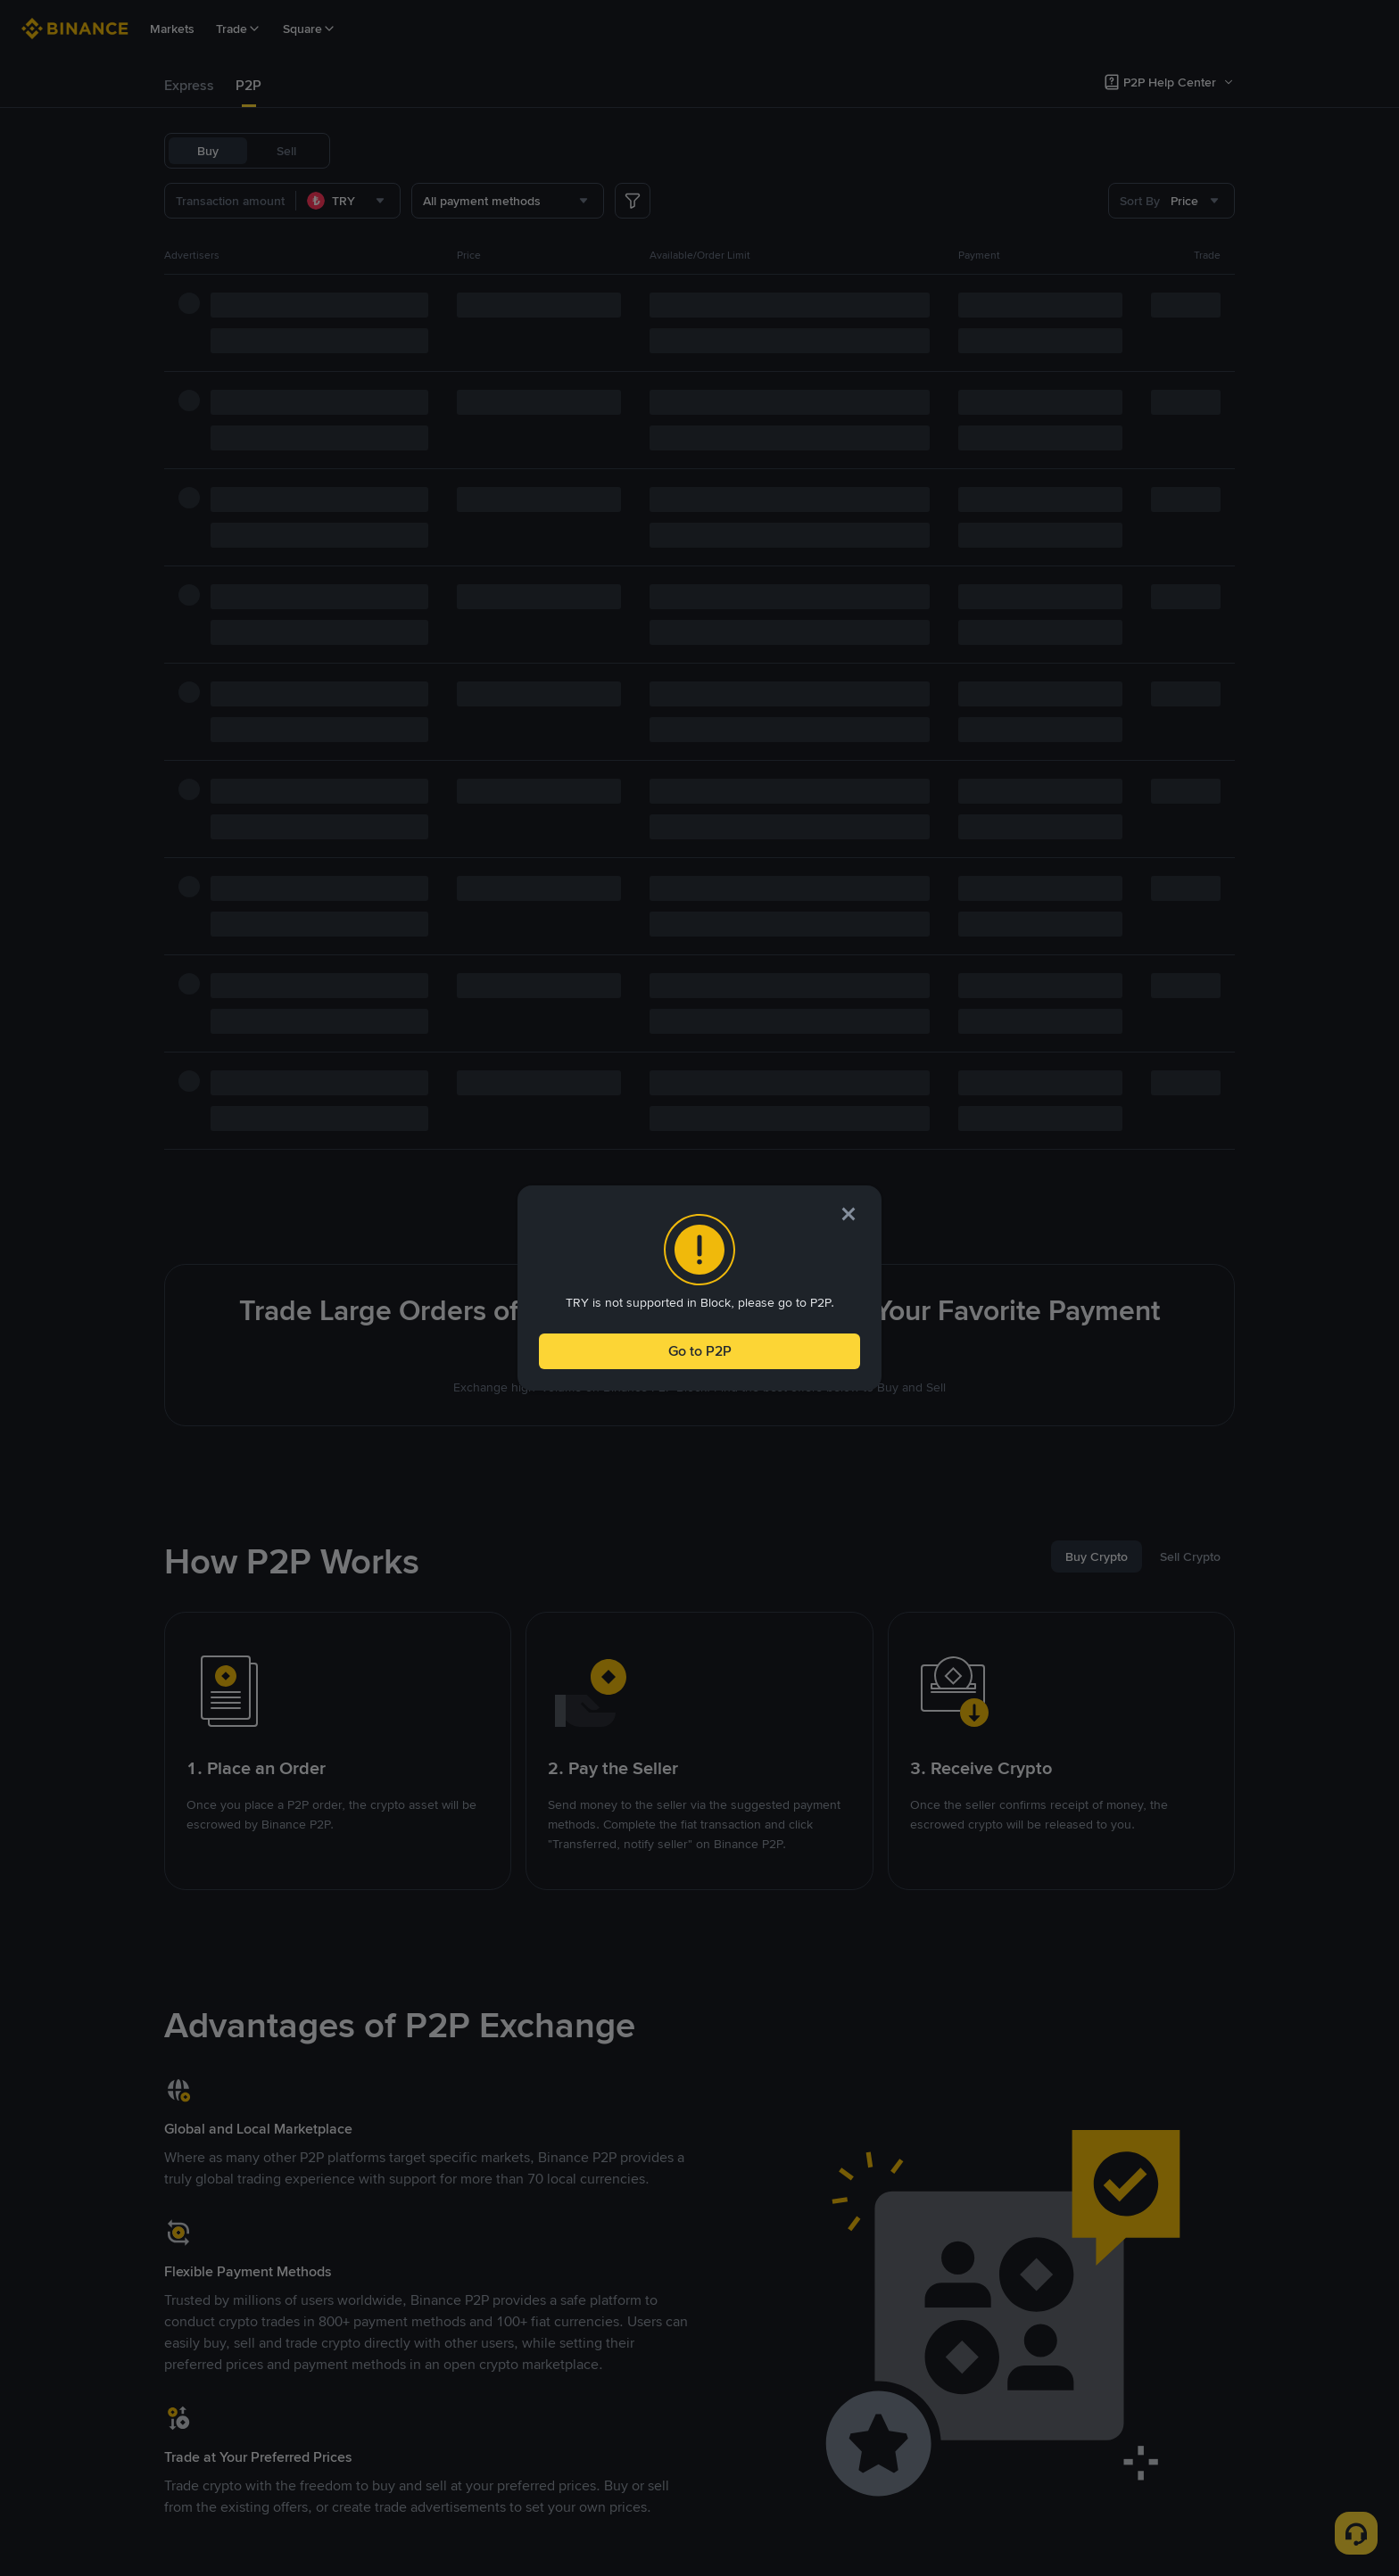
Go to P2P (699, 1351)
